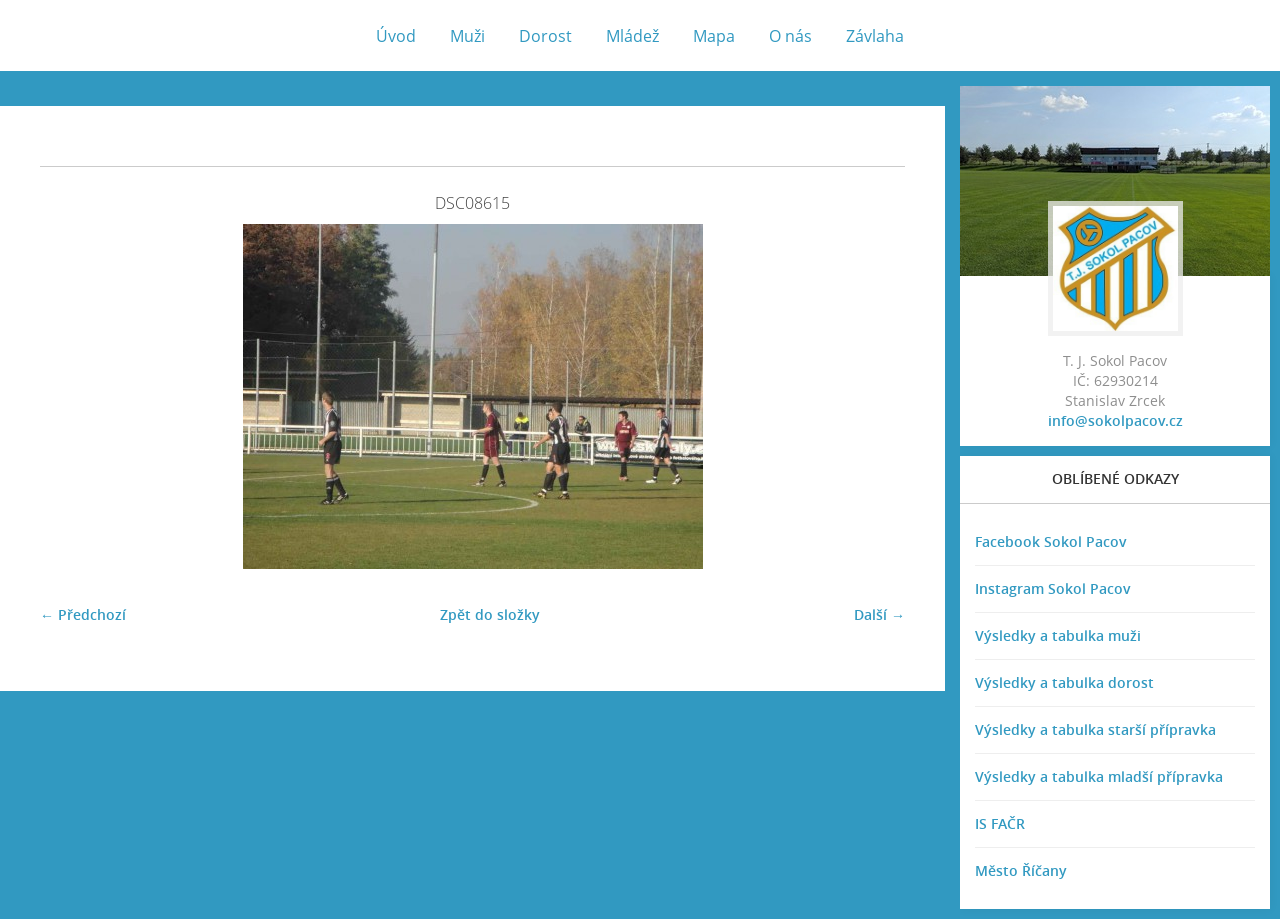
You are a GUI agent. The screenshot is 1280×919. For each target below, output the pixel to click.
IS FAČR (1000, 823)
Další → (879, 614)
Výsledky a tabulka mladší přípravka (1099, 776)
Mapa (714, 36)
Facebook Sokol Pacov (1051, 541)
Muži (467, 36)
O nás (790, 36)
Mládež (632, 36)
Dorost (545, 36)
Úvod (396, 36)
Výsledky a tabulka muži (1058, 635)
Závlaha (875, 36)
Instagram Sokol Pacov (1053, 588)
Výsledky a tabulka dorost (1064, 682)
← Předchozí (83, 614)
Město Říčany (1021, 870)
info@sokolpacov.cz (1115, 420)
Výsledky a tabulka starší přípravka (1095, 729)
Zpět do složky (490, 614)
